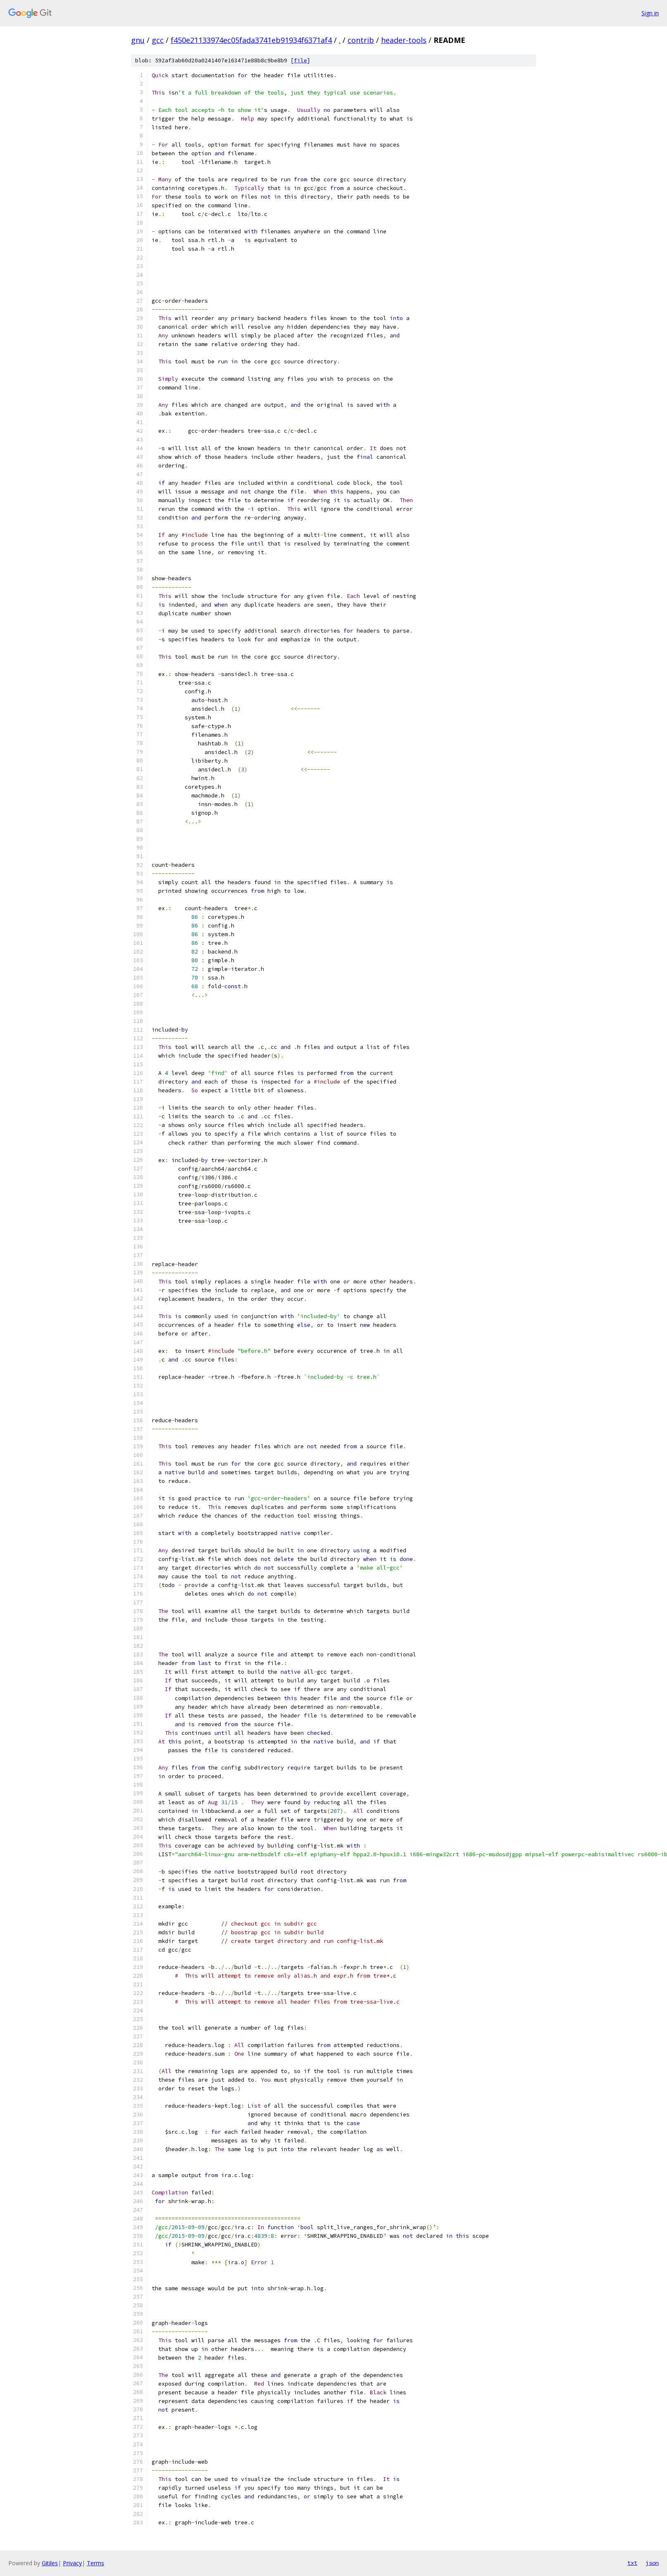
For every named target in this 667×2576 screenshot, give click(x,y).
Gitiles (50, 2563)
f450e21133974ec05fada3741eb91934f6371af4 (251, 40)
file (300, 60)
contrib (361, 40)
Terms (95, 2563)
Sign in (650, 13)
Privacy (72, 2563)
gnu (138, 40)
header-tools (403, 40)
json (652, 2563)
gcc (158, 40)
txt (632, 2563)
